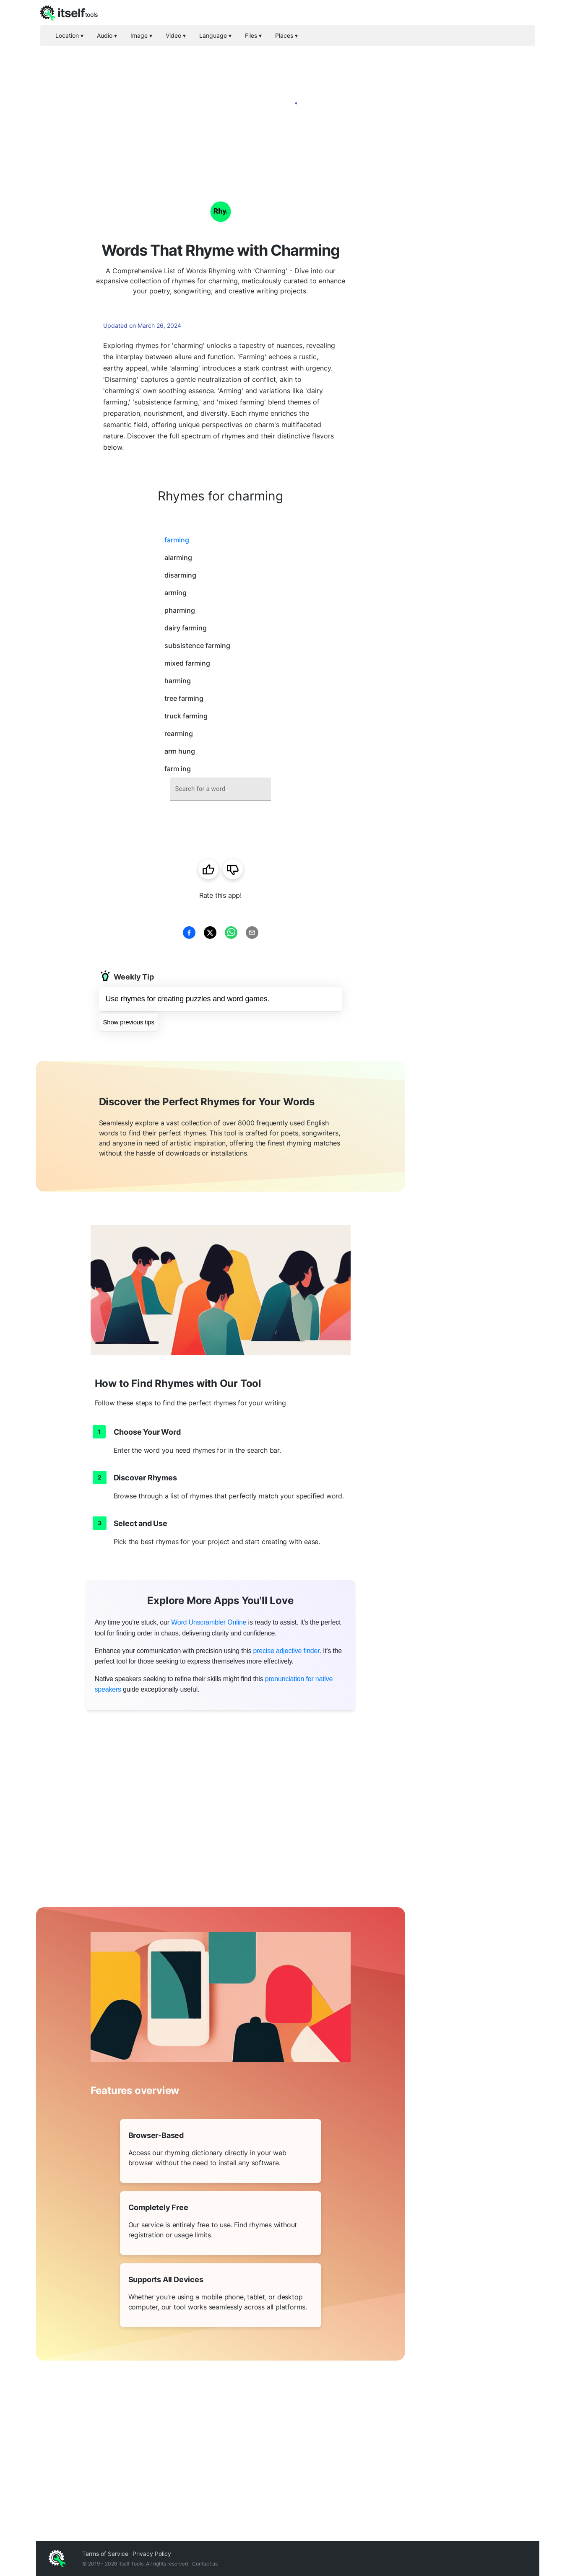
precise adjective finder (286, 1650)
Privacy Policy (152, 2553)
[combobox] (220, 789)
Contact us (205, 2563)
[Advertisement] (472, 302)
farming (176, 540)
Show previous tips (128, 1022)
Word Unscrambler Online (208, 1622)
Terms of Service (105, 2553)
